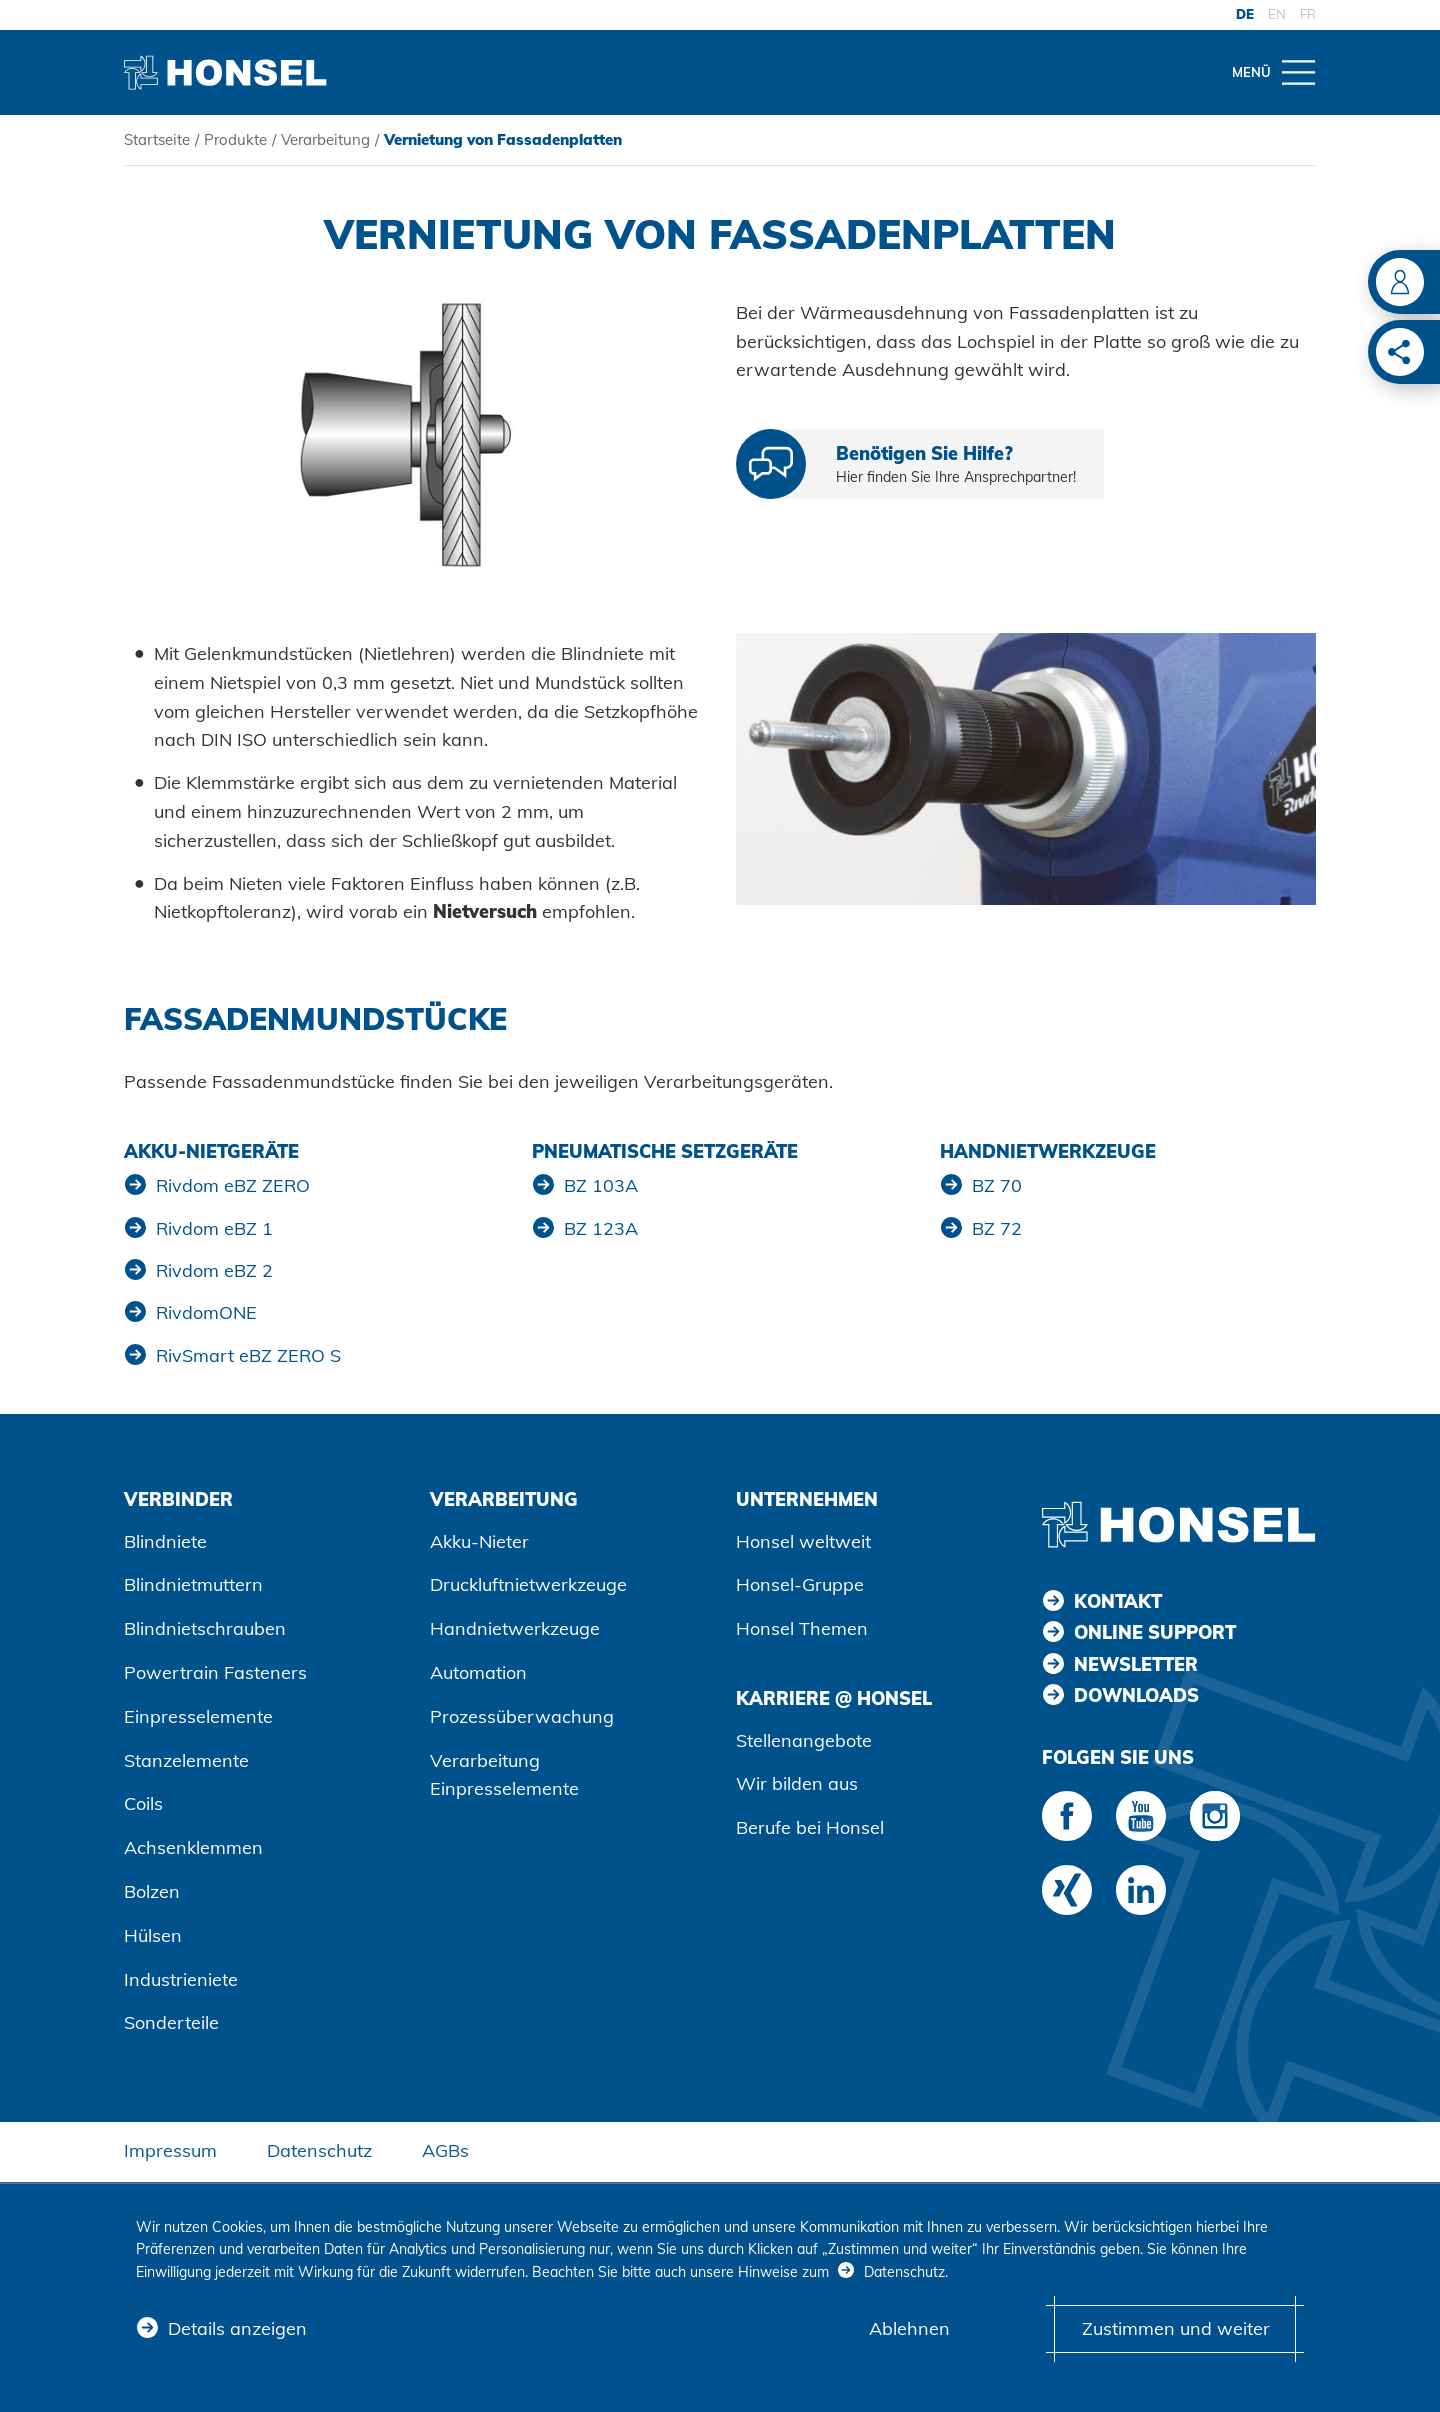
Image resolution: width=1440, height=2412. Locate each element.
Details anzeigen (237, 2328)
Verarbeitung (325, 139)
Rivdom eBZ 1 (214, 1228)
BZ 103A (601, 1185)
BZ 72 (997, 1228)
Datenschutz (319, 2150)
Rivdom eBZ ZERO (233, 1185)
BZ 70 (997, 1185)
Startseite (157, 139)
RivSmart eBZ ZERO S (248, 1355)
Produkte (235, 139)
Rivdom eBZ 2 (214, 1270)
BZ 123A (601, 1228)
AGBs (445, 2150)
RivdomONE (206, 1312)
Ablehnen (909, 2328)
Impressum (170, 2150)
